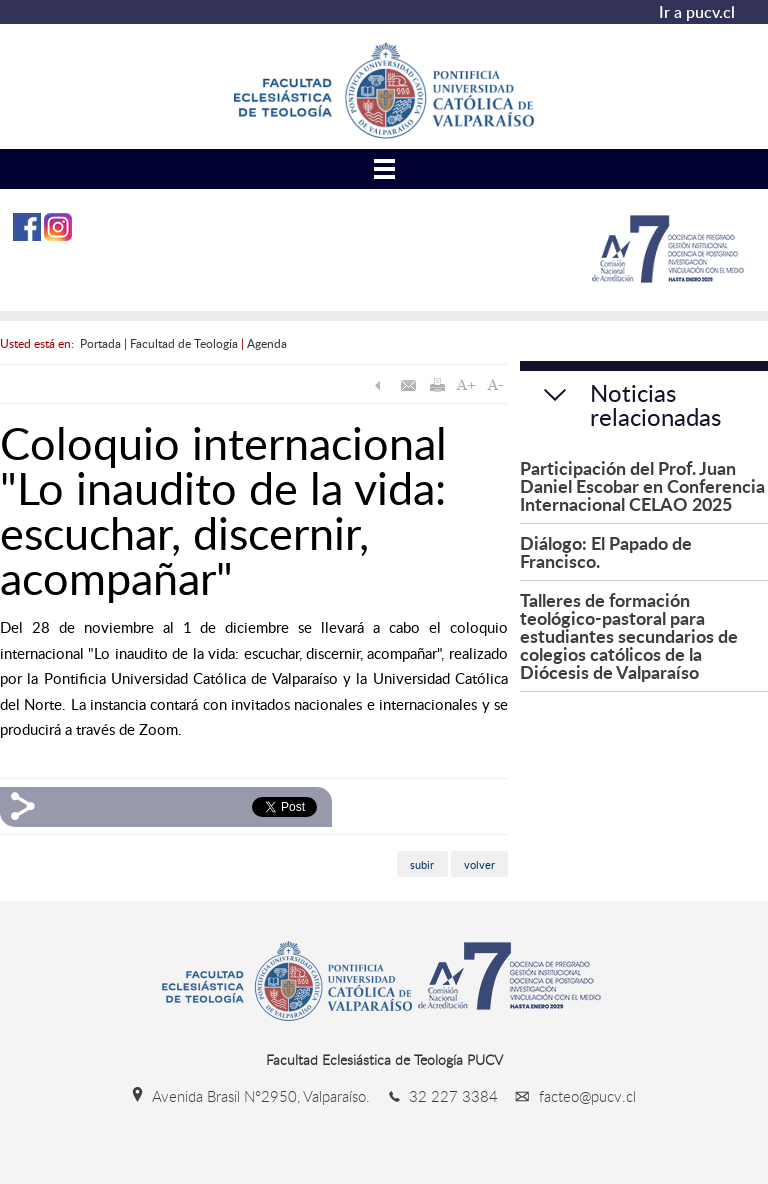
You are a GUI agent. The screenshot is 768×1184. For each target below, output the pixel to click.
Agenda (267, 343)
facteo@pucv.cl (569, 1096)
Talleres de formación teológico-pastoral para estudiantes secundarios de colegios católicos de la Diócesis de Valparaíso (629, 635)
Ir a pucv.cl (697, 12)
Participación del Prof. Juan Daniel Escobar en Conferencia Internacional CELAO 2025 (642, 485)
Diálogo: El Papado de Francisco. (606, 551)
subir (422, 863)
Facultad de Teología (184, 343)
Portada (100, 343)
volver (479, 863)
